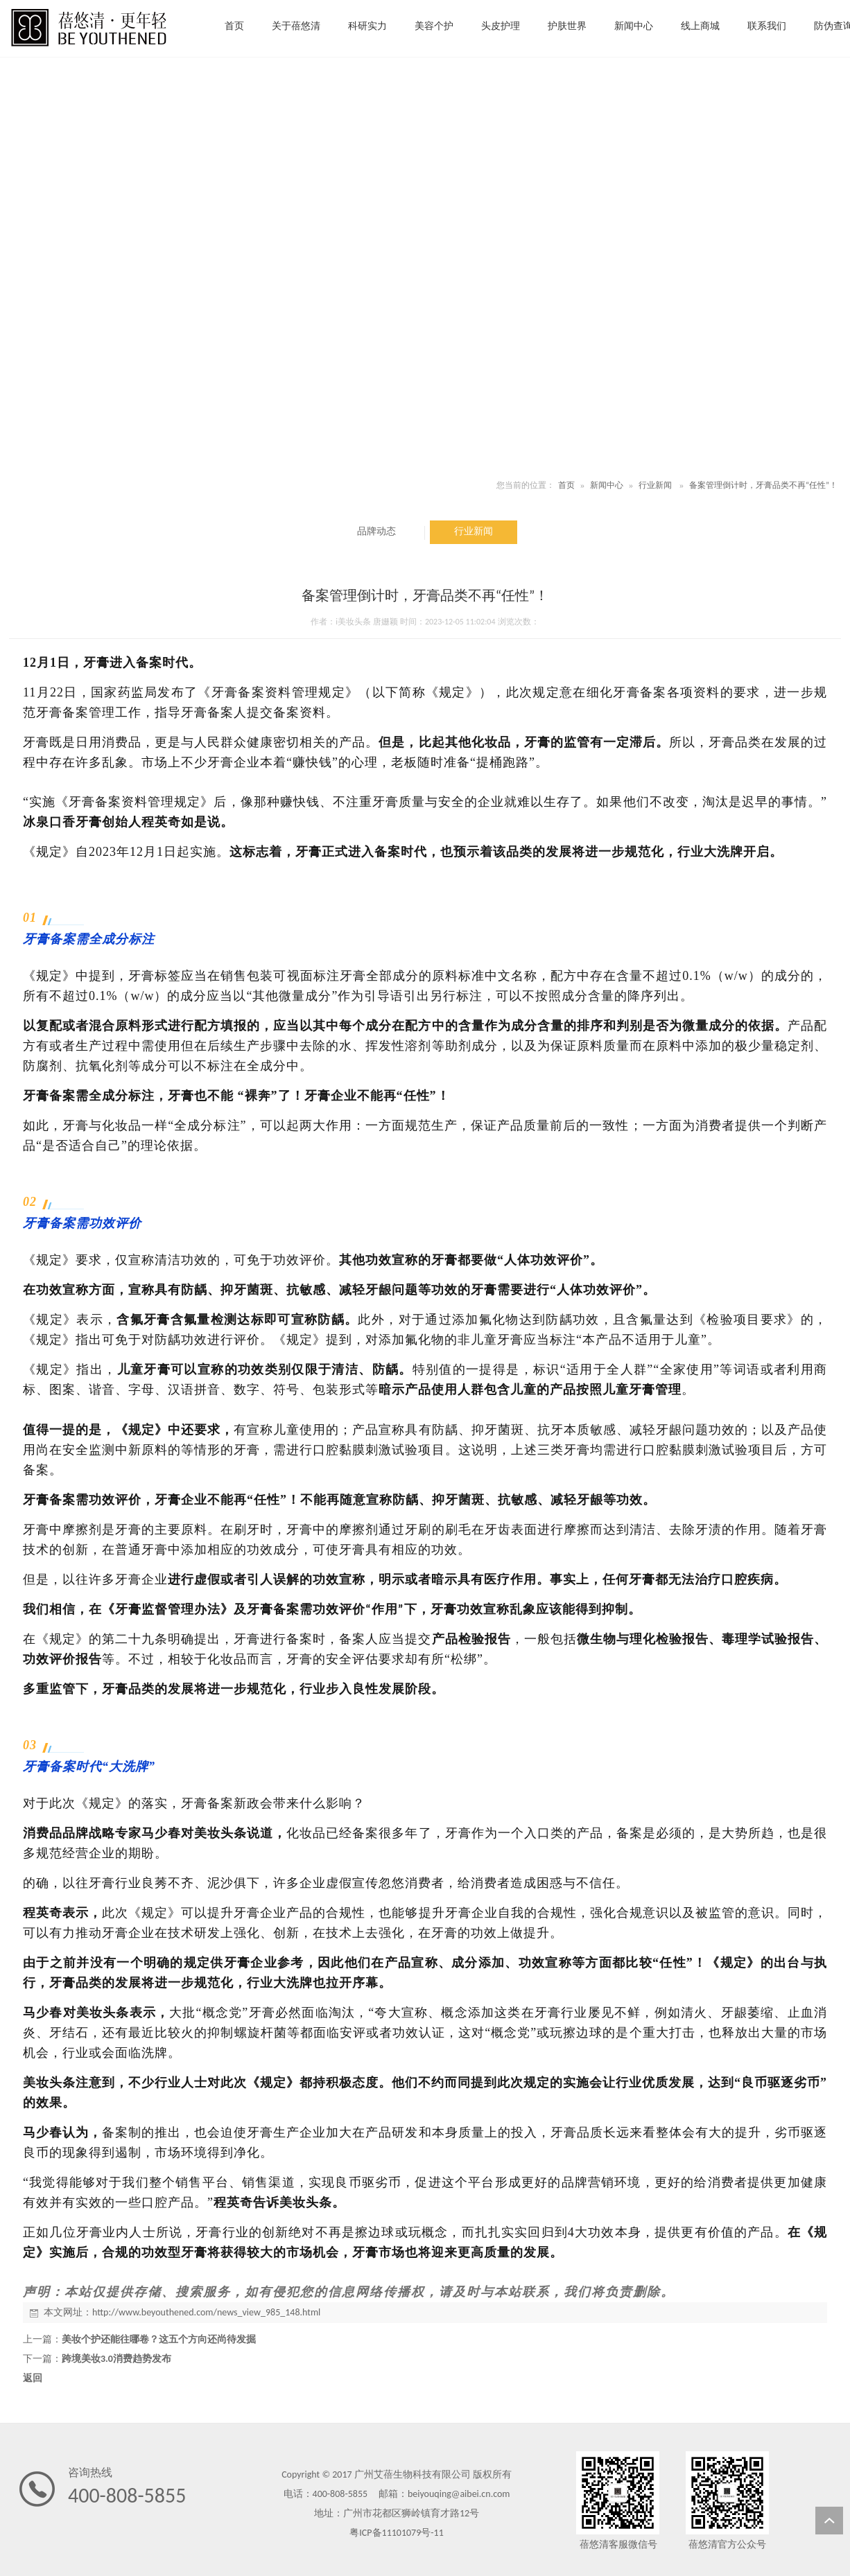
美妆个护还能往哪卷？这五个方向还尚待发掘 (159, 2339)
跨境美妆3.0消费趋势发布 (116, 2359)
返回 (32, 2378)
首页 (566, 485)
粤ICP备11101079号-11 (396, 2533)
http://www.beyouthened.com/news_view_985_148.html (206, 2312)
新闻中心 (606, 485)
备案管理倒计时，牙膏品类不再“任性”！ (763, 485)
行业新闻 (655, 485)
